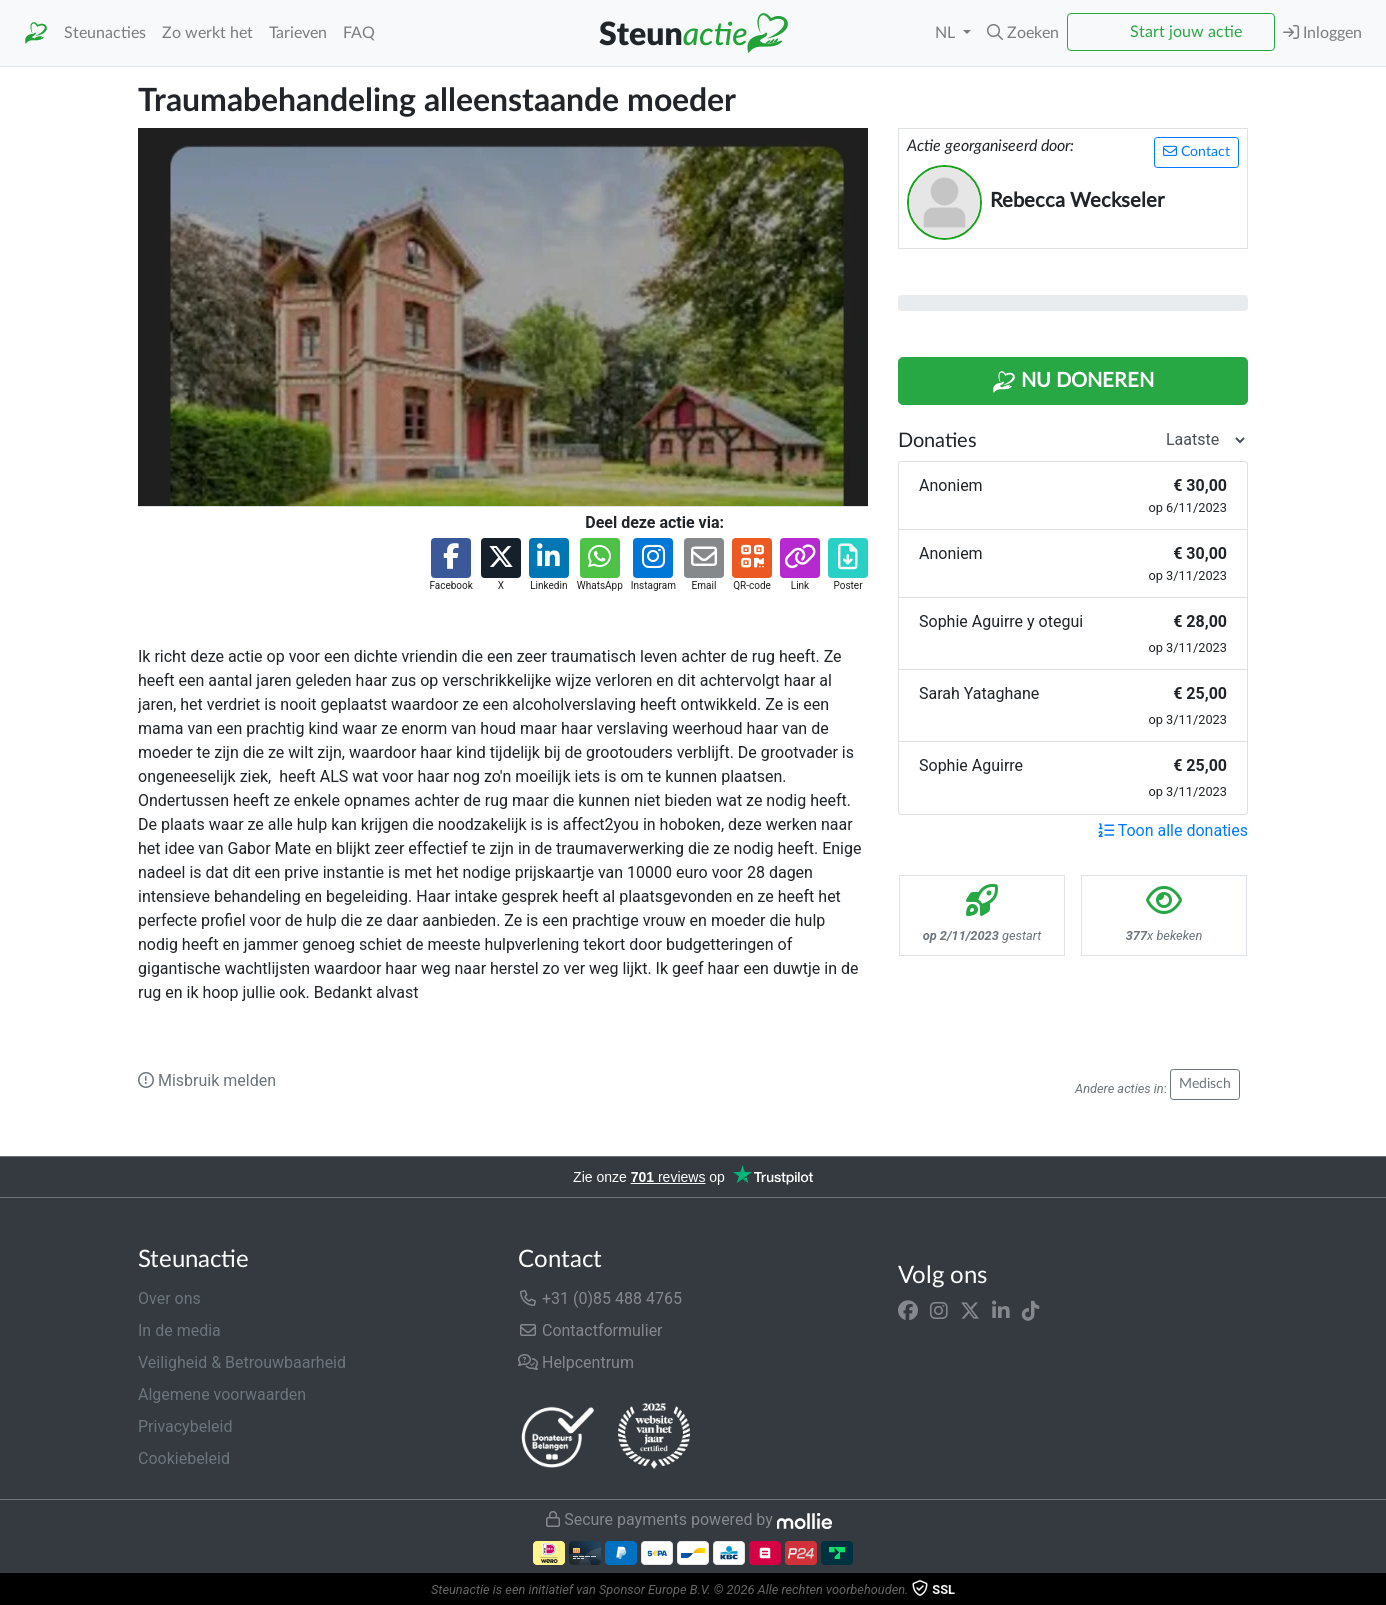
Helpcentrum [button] (576, 1362)
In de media (179, 1330)
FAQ (359, 33)
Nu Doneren (1073, 382)
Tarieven (298, 33)
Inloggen (1322, 32)
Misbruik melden (207, 1080)
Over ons (169, 1298)
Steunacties (105, 33)
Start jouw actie (1186, 32)
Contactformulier (590, 1330)
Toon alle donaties (1173, 830)
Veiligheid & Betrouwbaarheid (242, 1362)
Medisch (1205, 1084)
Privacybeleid (185, 1426)
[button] (1023, 33)
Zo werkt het (207, 33)
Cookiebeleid (184, 1458)
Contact (1196, 151)
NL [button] (947, 33)
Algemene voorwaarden (222, 1394)
